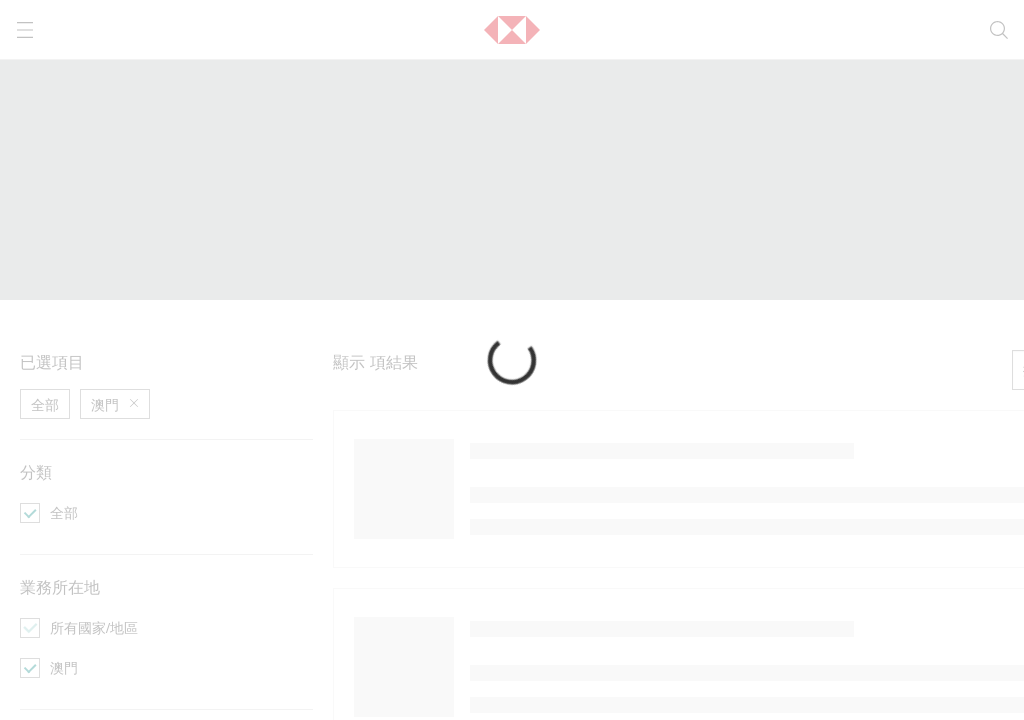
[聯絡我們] (716, 401)
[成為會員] (716, 429)
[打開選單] (25, 30)
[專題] (30, 401)
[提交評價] (268, 429)
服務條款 (174, 573)
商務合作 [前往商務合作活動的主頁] (272, 371)
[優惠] (30, 485)
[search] (999, 30)
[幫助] (702, 485)
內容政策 (236, 642)
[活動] (30, 457)
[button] (512, 30)
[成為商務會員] (282, 457)
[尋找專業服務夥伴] (296, 401)
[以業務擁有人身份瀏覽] (534, 401)
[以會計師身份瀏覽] (520, 429)
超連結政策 (339, 642)
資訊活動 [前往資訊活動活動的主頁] (48, 371)
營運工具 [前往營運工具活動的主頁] (496, 371)
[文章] (30, 429)
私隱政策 (538, 573)
